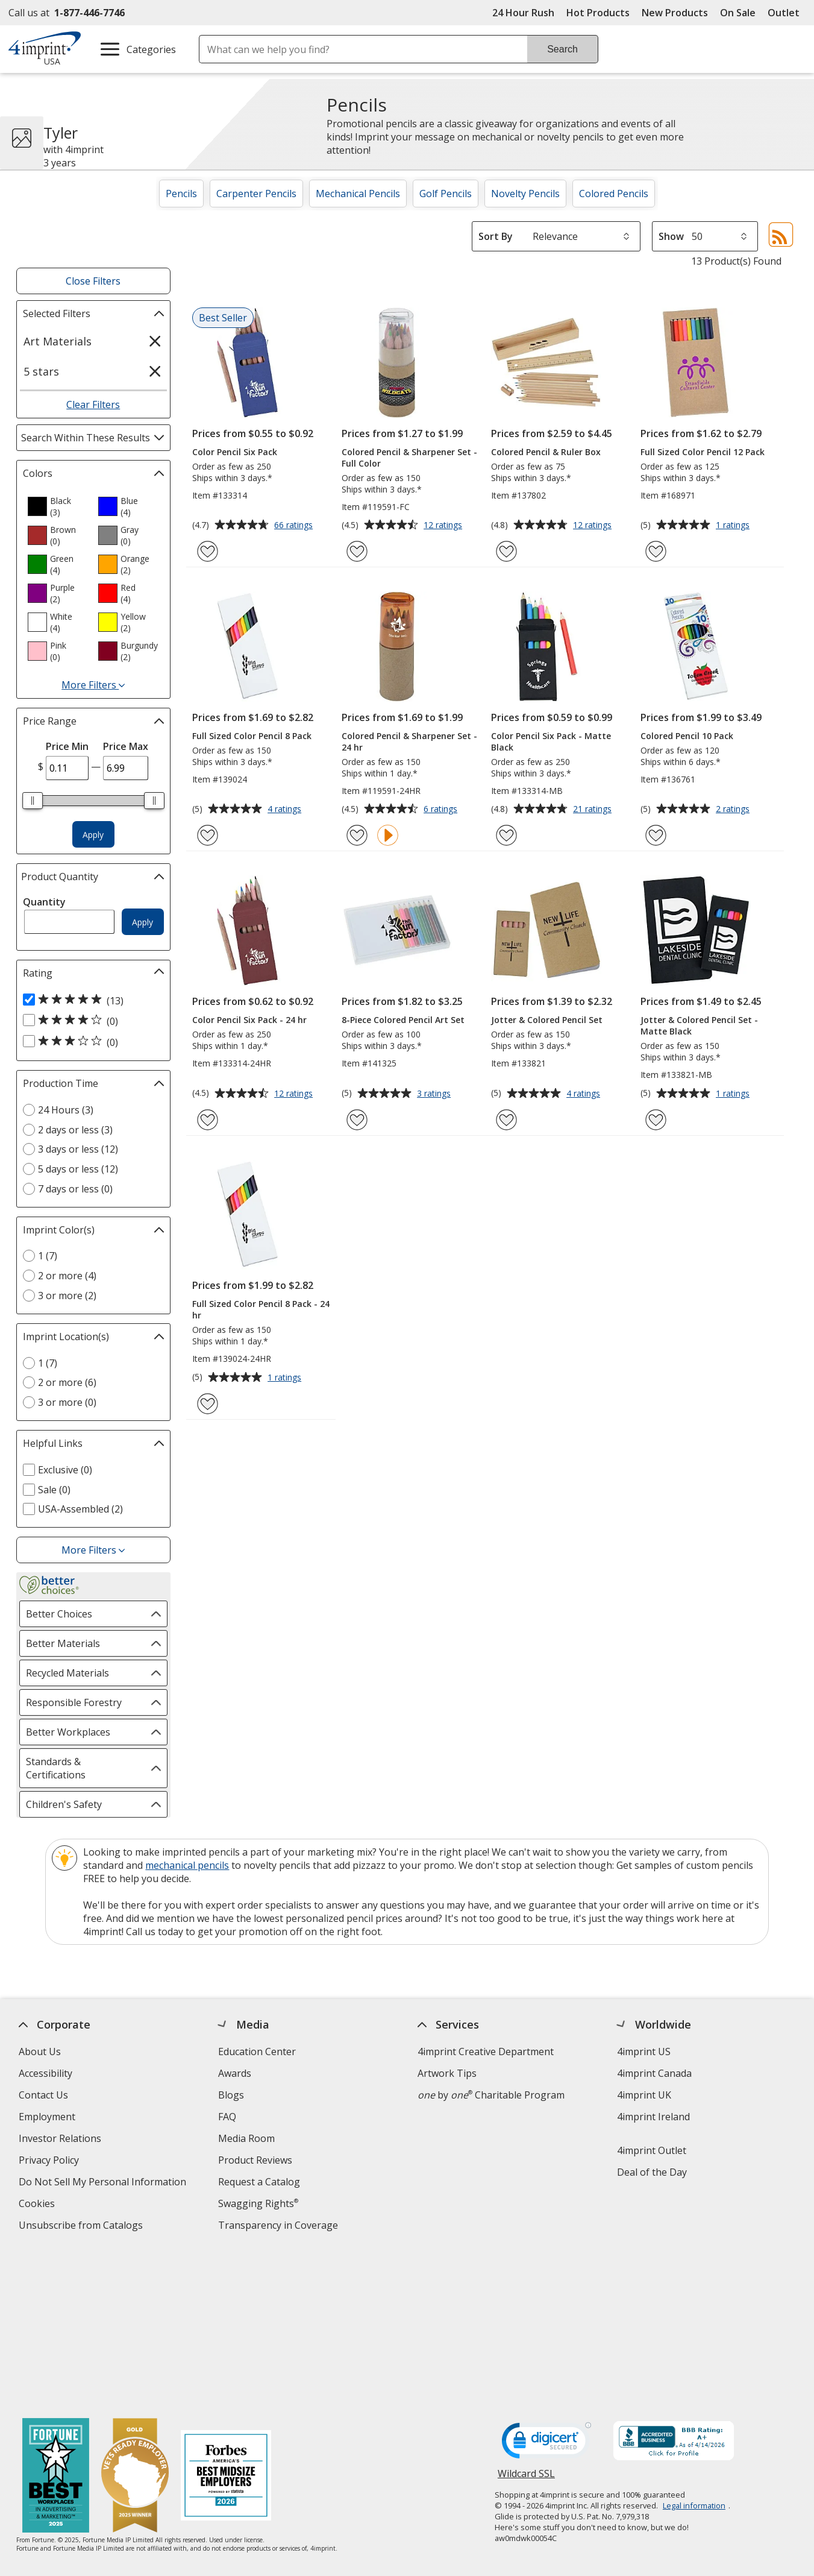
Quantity (44, 902)
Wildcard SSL (525, 2320)
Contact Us (42, 2095)
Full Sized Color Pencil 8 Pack (252, 736)
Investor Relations (61, 2140)
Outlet (787, 12)
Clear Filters (93, 404)
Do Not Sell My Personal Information (103, 2183)
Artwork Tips (446, 2073)
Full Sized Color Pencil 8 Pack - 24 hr (261, 1309)
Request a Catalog (258, 2181)
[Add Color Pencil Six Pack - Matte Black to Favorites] (506, 835)
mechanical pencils (187, 1865)
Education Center (256, 2051)
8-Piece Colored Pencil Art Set (403, 1019)
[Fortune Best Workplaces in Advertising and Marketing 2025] (55, 2319)
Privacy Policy (49, 2161)
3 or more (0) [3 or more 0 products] (67, 1402)
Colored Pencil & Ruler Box (546, 452)
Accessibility (45, 2073)
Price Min (67, 746)
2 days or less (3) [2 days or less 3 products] (75, 1130)
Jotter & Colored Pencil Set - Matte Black (699, 1025)
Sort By (495, 236)
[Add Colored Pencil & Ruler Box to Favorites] (506, 551)
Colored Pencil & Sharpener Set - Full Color (409, 457)
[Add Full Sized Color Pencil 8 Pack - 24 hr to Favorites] (207, 1404)
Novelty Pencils (525, 193)
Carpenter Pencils (256, 193)
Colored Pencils (613, 193)
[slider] (32, 800)
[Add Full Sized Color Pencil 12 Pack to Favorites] (656, 551)
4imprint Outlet (651, 2150)
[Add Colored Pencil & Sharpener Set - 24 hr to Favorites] (357, 835)
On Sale (738, 12)
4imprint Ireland (652, 2116)
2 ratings (734, 809)
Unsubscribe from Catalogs (81, 2227)
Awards (234, 2073)
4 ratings (286, 809)
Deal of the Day (651, 2172)
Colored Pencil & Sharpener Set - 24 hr (409, 741)
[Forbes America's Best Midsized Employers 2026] (226, 2319)
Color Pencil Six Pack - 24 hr (249, 1019)
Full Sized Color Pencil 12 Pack (702, 452)
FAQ (227, 2116)
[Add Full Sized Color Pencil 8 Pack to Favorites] (207, 835)
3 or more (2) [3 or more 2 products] (67, 1296)
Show (671, 236)
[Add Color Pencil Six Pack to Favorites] (207, 551)
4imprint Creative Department (485, 2051)
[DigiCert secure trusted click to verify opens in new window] (546, 2286)
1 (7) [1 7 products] (47, 1256)
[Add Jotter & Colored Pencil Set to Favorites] (506, 1120)
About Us (39, 2051)
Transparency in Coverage (279, 2227)
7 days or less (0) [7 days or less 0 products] (75, 1189)
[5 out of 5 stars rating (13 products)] (90, 1000)
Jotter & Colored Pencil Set (547, 1019)
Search (562, 49)
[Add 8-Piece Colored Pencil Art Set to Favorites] (357, 1120)
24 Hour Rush (523, 12)
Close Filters (93, 281)
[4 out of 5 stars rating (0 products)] (90, 1020)
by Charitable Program (490, 2095)
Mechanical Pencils (358, 193)
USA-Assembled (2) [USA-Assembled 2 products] (80, 1509)
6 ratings (442, 809)
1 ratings (734, 526)
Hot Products (598, 12)
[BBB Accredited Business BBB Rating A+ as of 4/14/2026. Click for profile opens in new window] (673, 2284)
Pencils (181, 193)
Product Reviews (255, 2160)
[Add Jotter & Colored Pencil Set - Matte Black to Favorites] (656, 1120)
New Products (675, 12)
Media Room (246, 2138)
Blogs (230, 2095)
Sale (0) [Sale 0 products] (54, 1490)
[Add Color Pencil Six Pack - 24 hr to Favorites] (207, 1120)
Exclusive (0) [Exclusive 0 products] (65, 1470)
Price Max (125, 746)
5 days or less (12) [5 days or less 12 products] (78, 1169)
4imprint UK (643, 2095)
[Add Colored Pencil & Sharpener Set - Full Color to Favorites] (357, 551)
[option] (58, 506)
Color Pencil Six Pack (234, 452)
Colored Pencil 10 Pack (686, 736)
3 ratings (435, 1094)
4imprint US (643, 2051)
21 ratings (594, 809)
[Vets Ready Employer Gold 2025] (135, 2319)
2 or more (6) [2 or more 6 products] (67, 1382)
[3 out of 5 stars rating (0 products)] (90, 1041)
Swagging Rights (258, 2203)
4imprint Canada (653, 2073)
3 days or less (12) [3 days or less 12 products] (78, 1149)
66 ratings (295, 526)
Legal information (693, 2347)
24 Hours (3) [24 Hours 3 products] (65, 1110)
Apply (93, 834)
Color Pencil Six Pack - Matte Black (551, 741)
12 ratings (444, 526)
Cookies (37, 2205)
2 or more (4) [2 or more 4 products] (67, 1276)
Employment (46, 2116)
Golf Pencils (445, 193)
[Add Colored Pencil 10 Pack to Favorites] (656, 835)
